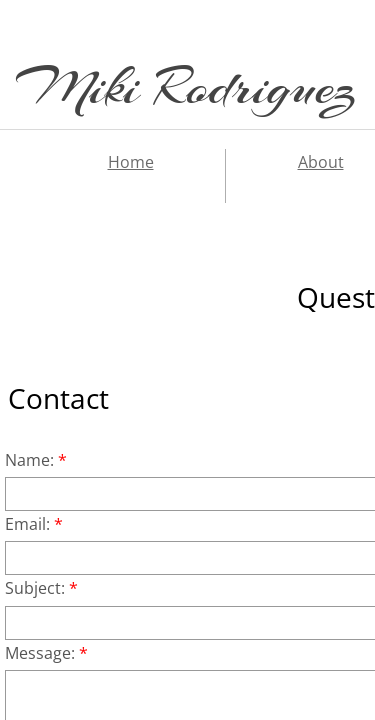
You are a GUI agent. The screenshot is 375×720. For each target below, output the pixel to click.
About (321, 162)
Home (131, 162)
